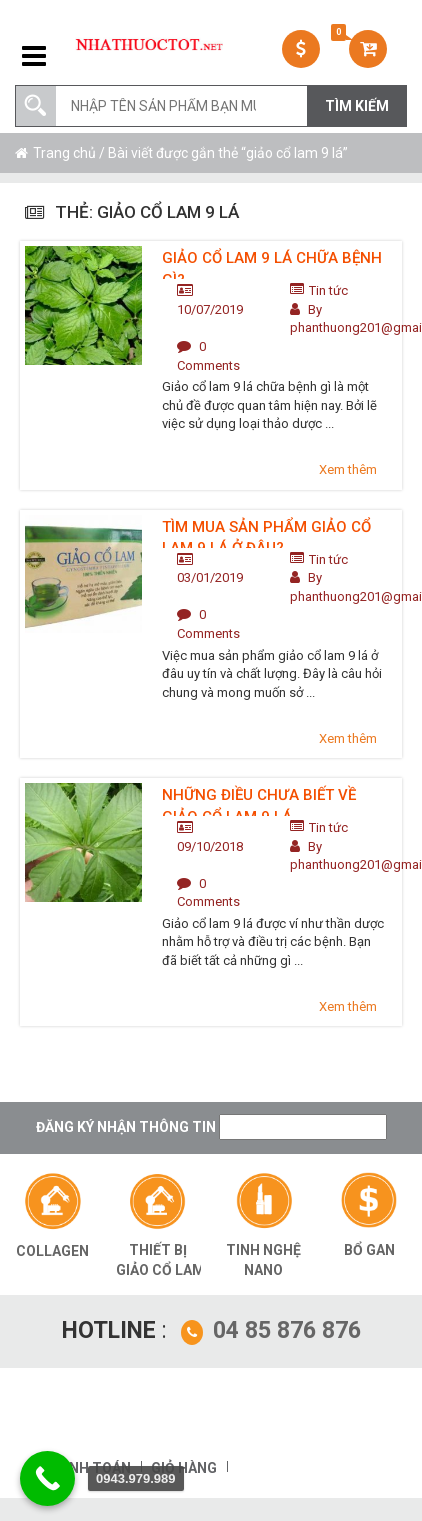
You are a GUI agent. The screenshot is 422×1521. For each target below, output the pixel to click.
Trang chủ (64, 153)
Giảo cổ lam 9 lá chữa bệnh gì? (272, 264)
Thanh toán (85, 1468)
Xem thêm (348, 469)
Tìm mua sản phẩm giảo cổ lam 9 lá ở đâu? (266, 533)
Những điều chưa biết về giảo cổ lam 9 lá (259, 801)
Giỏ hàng (184, 1468)
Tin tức (328, 290)
